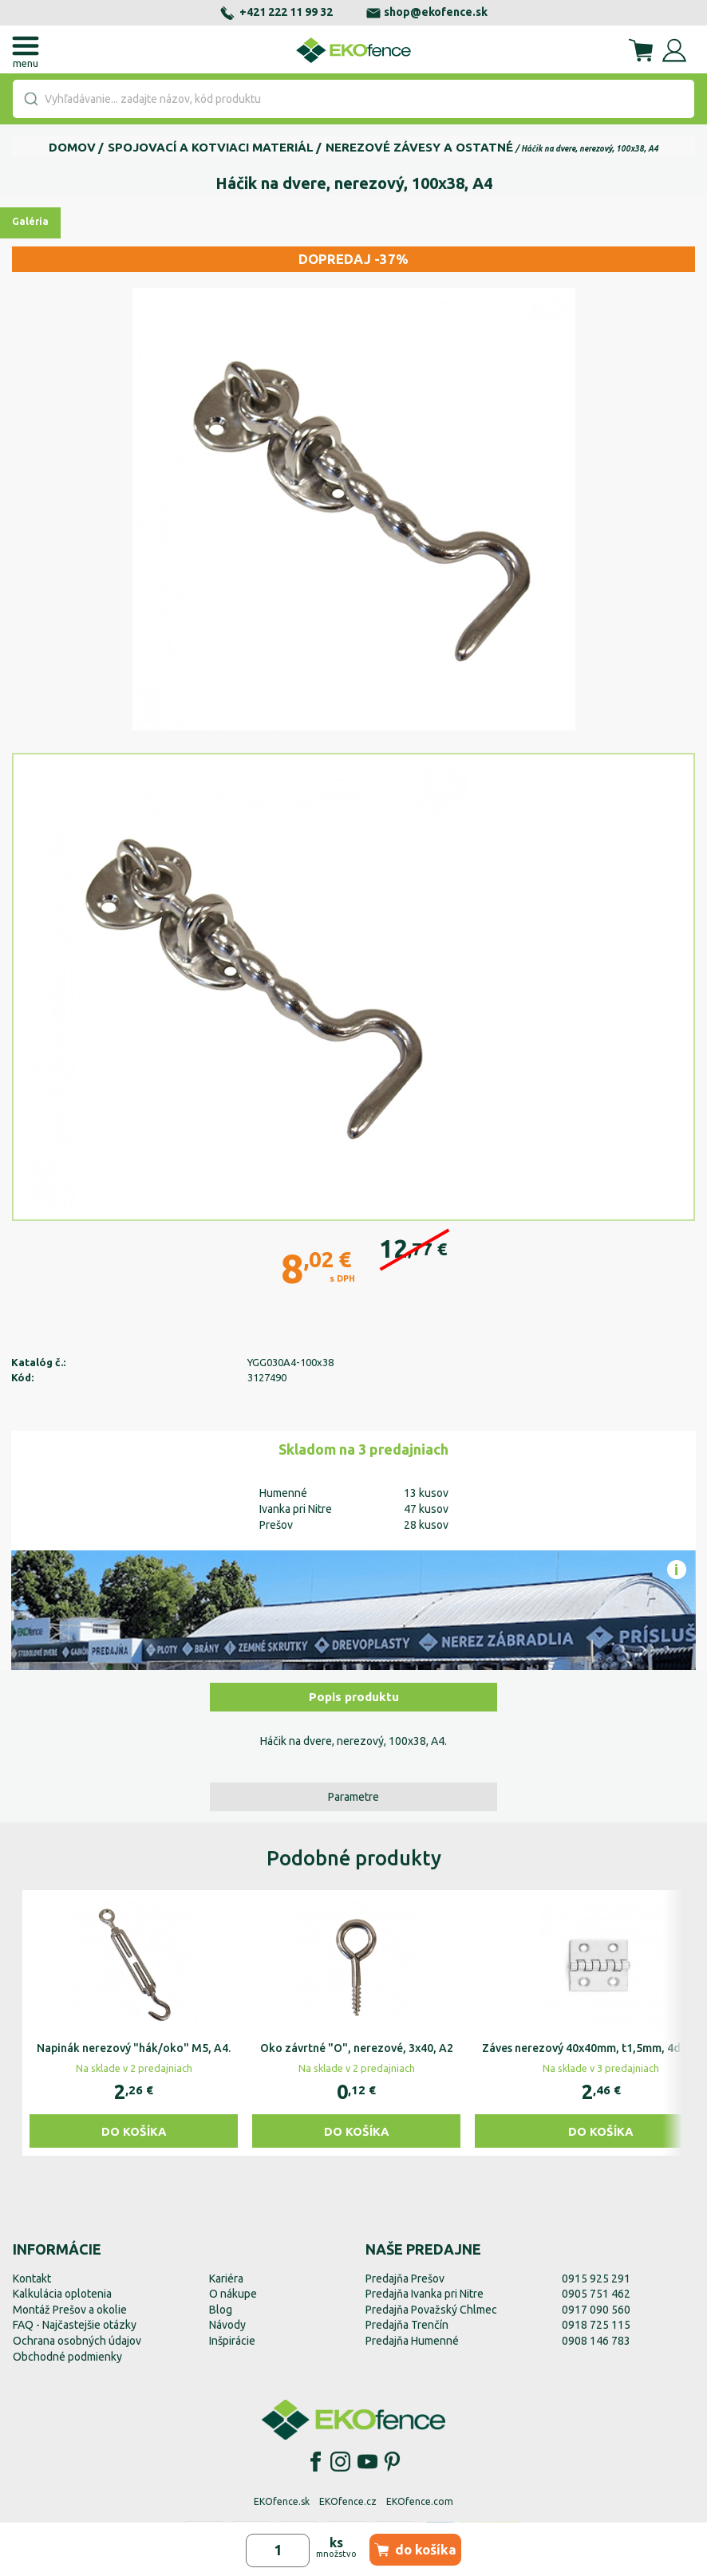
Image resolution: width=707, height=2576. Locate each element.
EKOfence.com (419, 2501)
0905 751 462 (596, 2293)
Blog (220, 2309)
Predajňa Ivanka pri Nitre (424, 2293)
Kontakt (32, 2278)
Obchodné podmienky (67, 2356)
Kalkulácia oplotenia (62, 2293)
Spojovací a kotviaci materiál (211, 147)
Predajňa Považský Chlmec (431, 2309)
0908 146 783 (596, 2340)
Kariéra (226, 2278)
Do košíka (134, 2131)
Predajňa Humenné (412, 2340)
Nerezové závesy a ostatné (419, 147)
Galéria (30, 221)
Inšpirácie (232, 2340)
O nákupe (233, 2293)
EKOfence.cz (348, 2501)
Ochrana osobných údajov (77, 2340)
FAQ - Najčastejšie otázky (74, 2324)
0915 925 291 (596, 2278)
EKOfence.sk (282, 2501)
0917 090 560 (596, 2309)
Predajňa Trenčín (406, 2324)
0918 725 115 (596, 2324)
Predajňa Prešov (404, 2278)
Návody (227, 2324)
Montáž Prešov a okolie (70, 2309)
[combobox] (353, 99)
